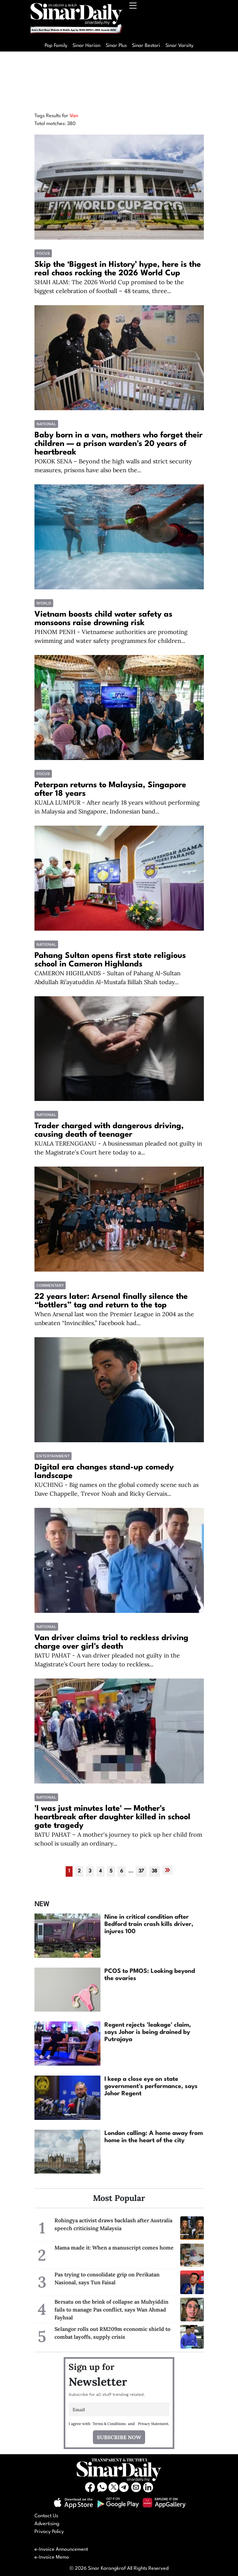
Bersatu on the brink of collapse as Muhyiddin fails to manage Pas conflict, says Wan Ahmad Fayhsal (111, 2309)
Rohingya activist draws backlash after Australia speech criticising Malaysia (113, 2224)
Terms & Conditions (109, 2423)
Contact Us (46, 2516)
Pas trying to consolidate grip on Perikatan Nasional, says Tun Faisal (107, 2278)
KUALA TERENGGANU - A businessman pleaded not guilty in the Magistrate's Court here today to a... (118, 1148)
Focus (43, 253)
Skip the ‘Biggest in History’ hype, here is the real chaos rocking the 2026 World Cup (117, 269)
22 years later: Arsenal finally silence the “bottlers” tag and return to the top (111, 1301)
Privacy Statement (153, 2423)
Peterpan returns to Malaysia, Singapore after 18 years (110, 789)
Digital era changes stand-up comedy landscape (104, 1472)
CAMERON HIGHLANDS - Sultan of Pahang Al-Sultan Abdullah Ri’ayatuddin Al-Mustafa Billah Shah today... (107, 977)
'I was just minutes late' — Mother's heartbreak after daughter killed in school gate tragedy (112, 1817)
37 (141, 1871)
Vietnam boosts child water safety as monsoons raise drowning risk (103, 619)
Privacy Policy (49, 2531)
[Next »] (167, 1870)
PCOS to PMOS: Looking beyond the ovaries (149, 1974)
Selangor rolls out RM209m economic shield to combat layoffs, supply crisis (112, 2333)
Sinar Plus (116, 45)
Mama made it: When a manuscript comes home (114, 2247)
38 (154, 1871)
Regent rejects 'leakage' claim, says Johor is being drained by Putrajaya (147, 2032)
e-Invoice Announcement (61, 2549)
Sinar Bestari (146, 45)
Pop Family (56, 45)
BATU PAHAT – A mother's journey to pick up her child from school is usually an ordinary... (118, 1839)
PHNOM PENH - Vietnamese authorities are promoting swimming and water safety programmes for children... (110, 636)
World (43, 603)
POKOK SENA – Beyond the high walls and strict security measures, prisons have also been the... (113, 465)
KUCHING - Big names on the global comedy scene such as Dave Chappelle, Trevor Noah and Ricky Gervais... (116, 1489)
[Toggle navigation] (133, 20)
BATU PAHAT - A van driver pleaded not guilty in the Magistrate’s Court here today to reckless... (107, 1660)
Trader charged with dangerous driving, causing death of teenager (109, 1130)
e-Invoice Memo (51, 2557)
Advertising (46, 2524)
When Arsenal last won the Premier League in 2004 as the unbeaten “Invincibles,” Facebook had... (114, 1318)
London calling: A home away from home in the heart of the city (153, 2136)
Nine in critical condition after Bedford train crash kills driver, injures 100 (148, 1924)
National (46, 424)
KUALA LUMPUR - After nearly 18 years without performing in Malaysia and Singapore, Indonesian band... (117, 807)
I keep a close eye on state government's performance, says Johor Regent (151, 2086)
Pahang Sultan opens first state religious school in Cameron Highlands (110, 960)
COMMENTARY (50, 1285)
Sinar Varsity (179, 45)
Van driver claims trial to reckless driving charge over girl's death (111, 1642)
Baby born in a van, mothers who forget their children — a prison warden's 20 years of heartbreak (118, 444)
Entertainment (53, 1456)
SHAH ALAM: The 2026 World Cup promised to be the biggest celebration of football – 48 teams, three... (109, 286)
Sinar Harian (86, 45)
